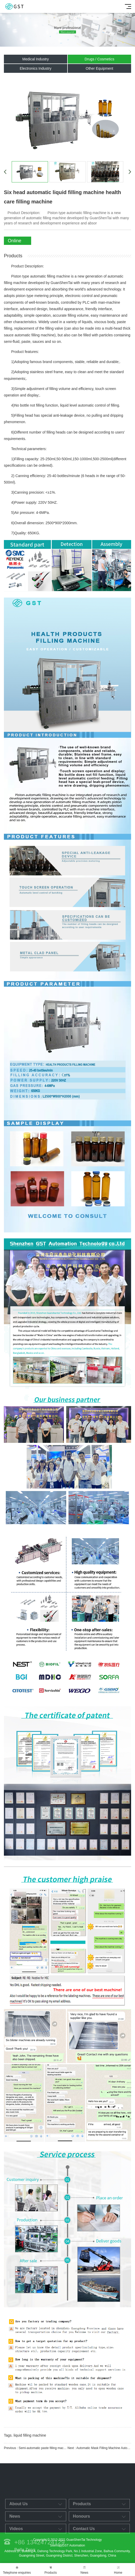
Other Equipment (99, 68)
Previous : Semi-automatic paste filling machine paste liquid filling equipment (36, 2448)
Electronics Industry (35, 68)
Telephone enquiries (17, 2569)
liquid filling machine (30, 2435)
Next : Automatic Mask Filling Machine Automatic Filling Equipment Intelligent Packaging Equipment (99, 2448)
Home (118, 2569)
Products (51, 2569)
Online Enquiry (16, 241)
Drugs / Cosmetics (99, 59)
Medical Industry (35, 59)
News (84, 2569)
